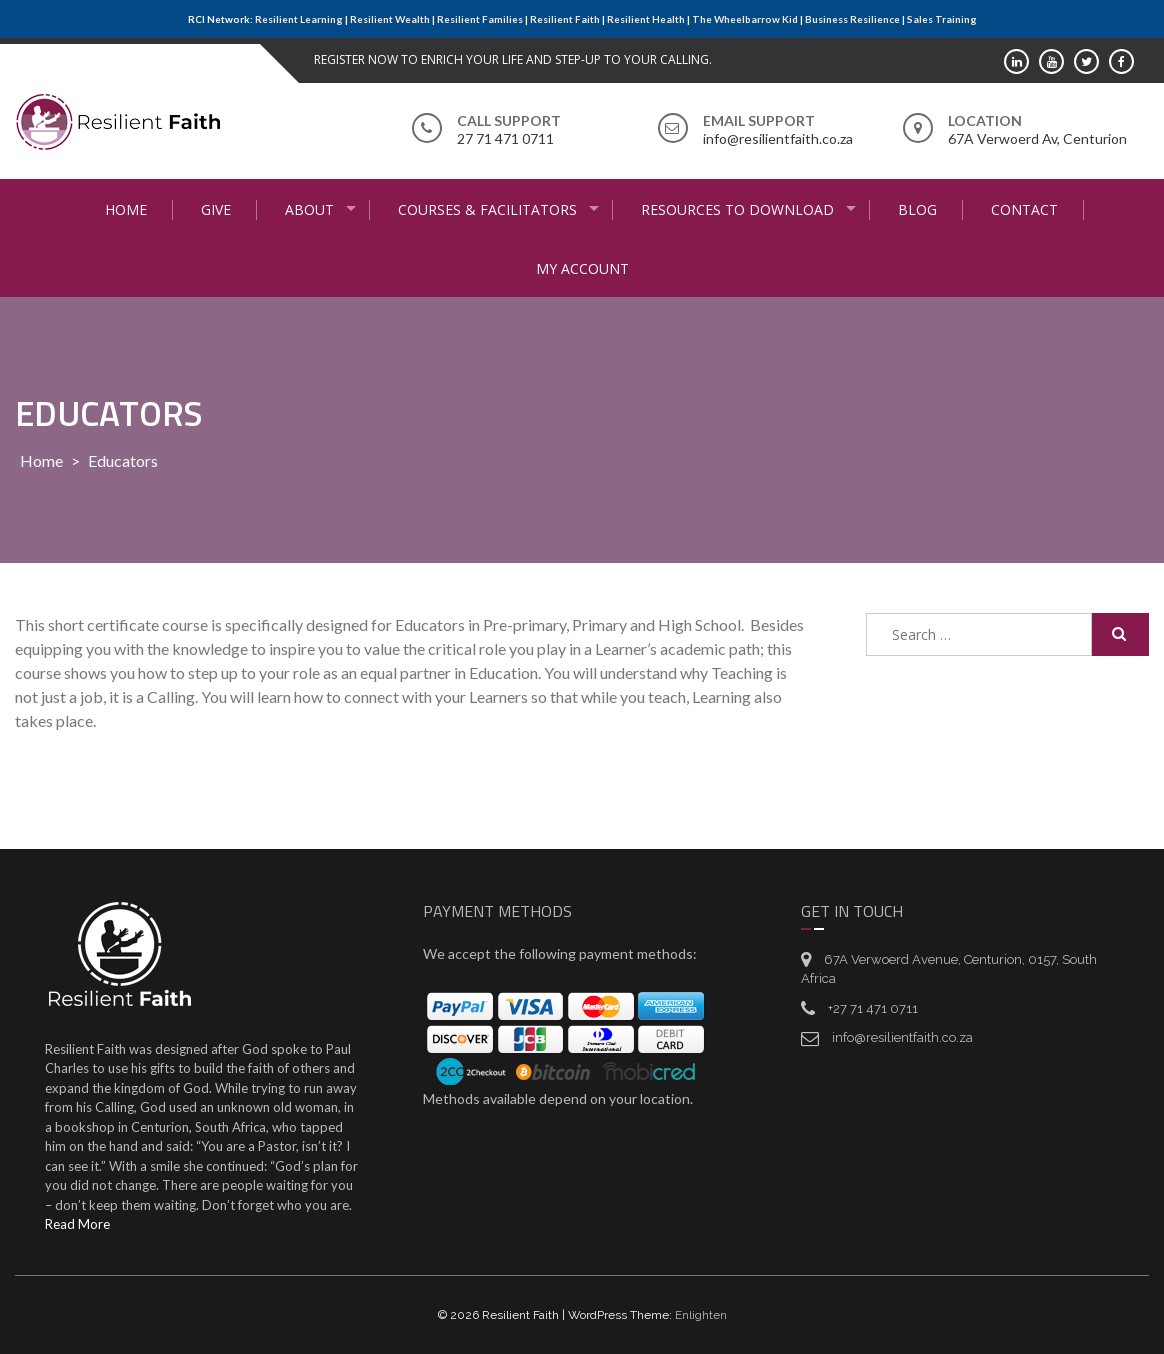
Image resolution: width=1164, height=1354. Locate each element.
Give (216, 209)
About (309, 209)
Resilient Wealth (390, 19)
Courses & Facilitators (487, 209)
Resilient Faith (565, 19)
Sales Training (942, 19)
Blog (917, 209)
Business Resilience (852, 19)
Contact (1024, 209)
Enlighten (701, 1315)
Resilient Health (646, 19)
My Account (582, 268)
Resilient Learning (299, 19)
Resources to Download (737, 209)
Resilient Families (480, 19)
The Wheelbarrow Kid (745, 19)
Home (126, 209)
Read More (77, 1224)
